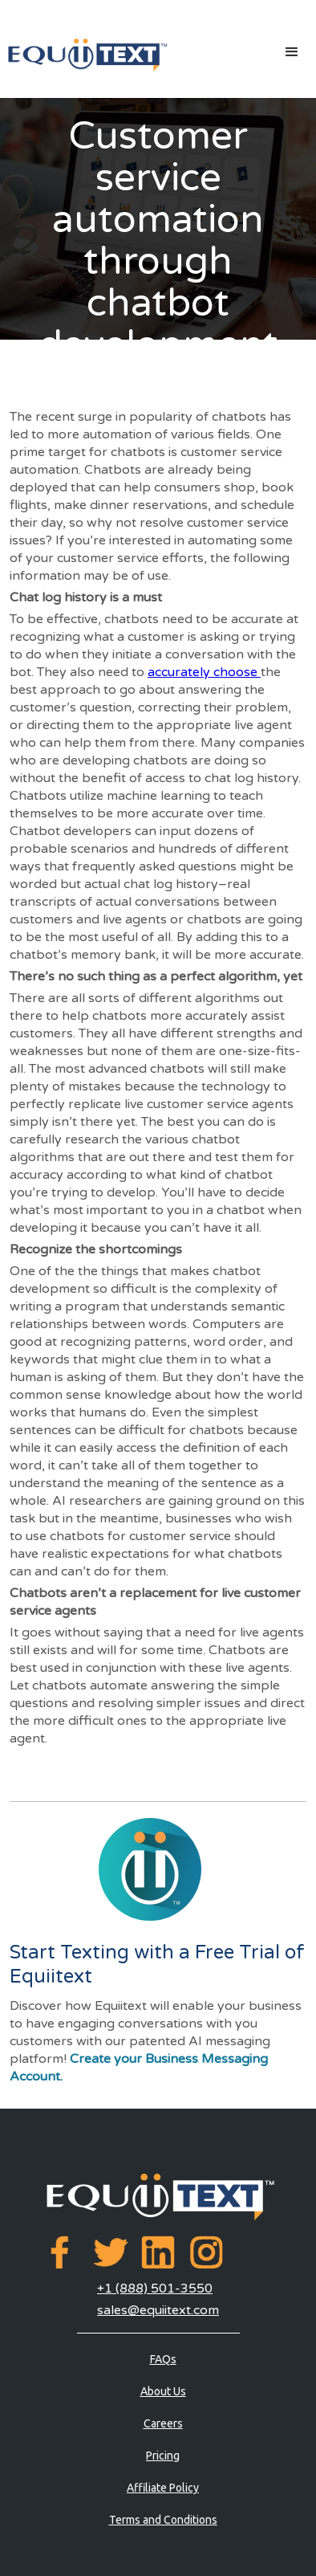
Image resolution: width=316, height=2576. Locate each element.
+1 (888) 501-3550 (155, 2288)
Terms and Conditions (163, 2519)
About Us (163, 2391)
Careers (163, 2423)
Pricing (163, 2455)
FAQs (163, 2359)
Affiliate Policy (163, 2487)
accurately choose (204, 672)
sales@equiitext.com (158, 2310)
